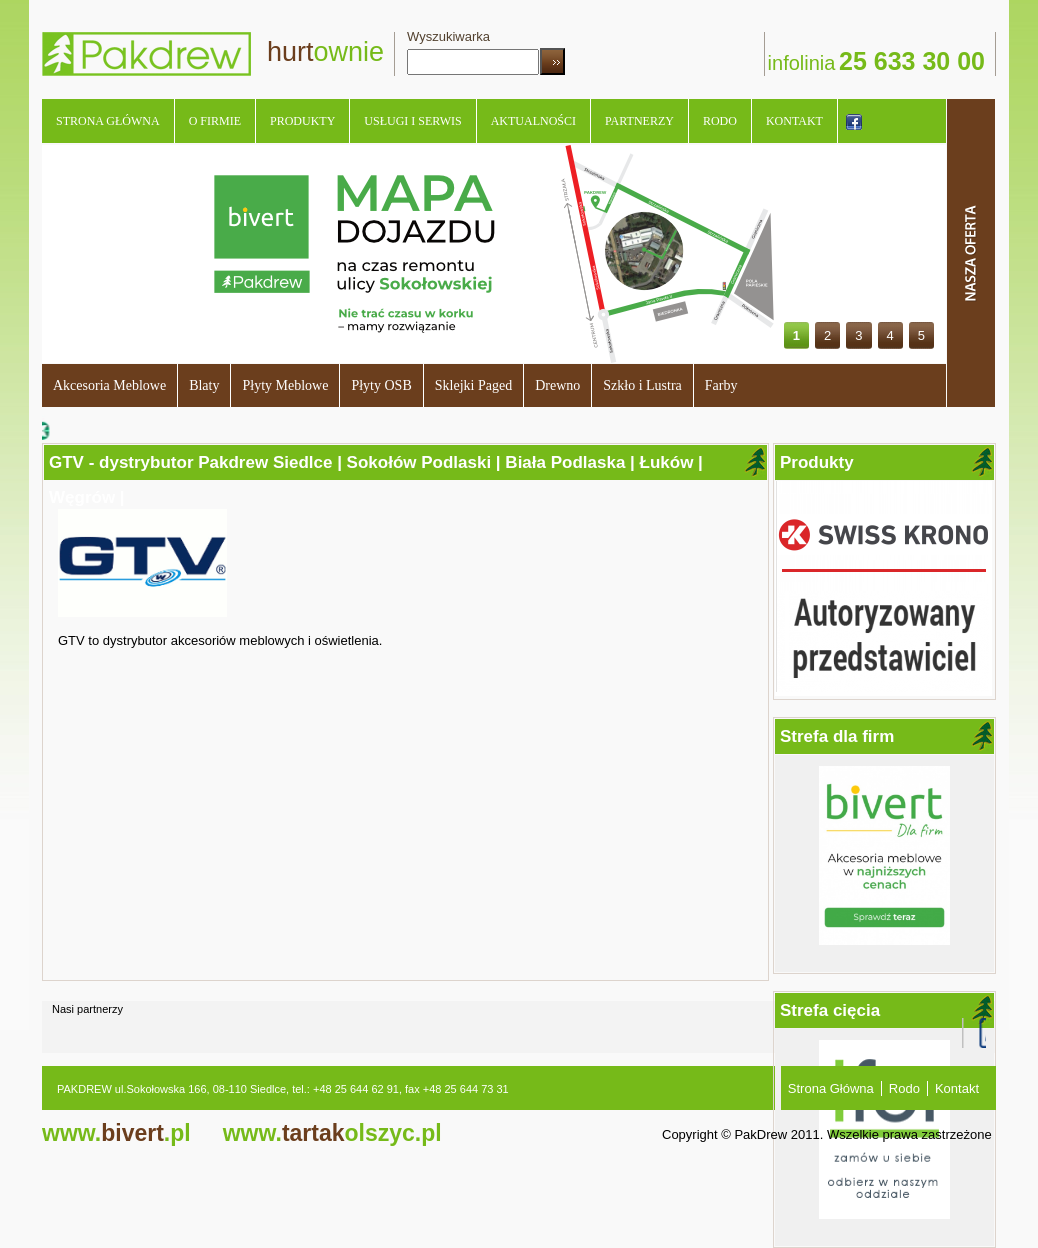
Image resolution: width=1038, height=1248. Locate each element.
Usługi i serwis (412, 121)
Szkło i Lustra (642, 385)
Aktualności (533, 121)
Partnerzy (639, 121)
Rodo (720, 121)
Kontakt (794, 121)
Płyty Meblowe (285, 385)
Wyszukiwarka (448, 36)
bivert (116, 1133)
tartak (332, 1133)
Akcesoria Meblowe (109, 385)
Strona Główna (108, 121)
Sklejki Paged (473, 385)
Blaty (204, 385)
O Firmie (215, 121)
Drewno (557, 385)
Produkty (302, 121)
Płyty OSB (381, 385)
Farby (721, 385)
